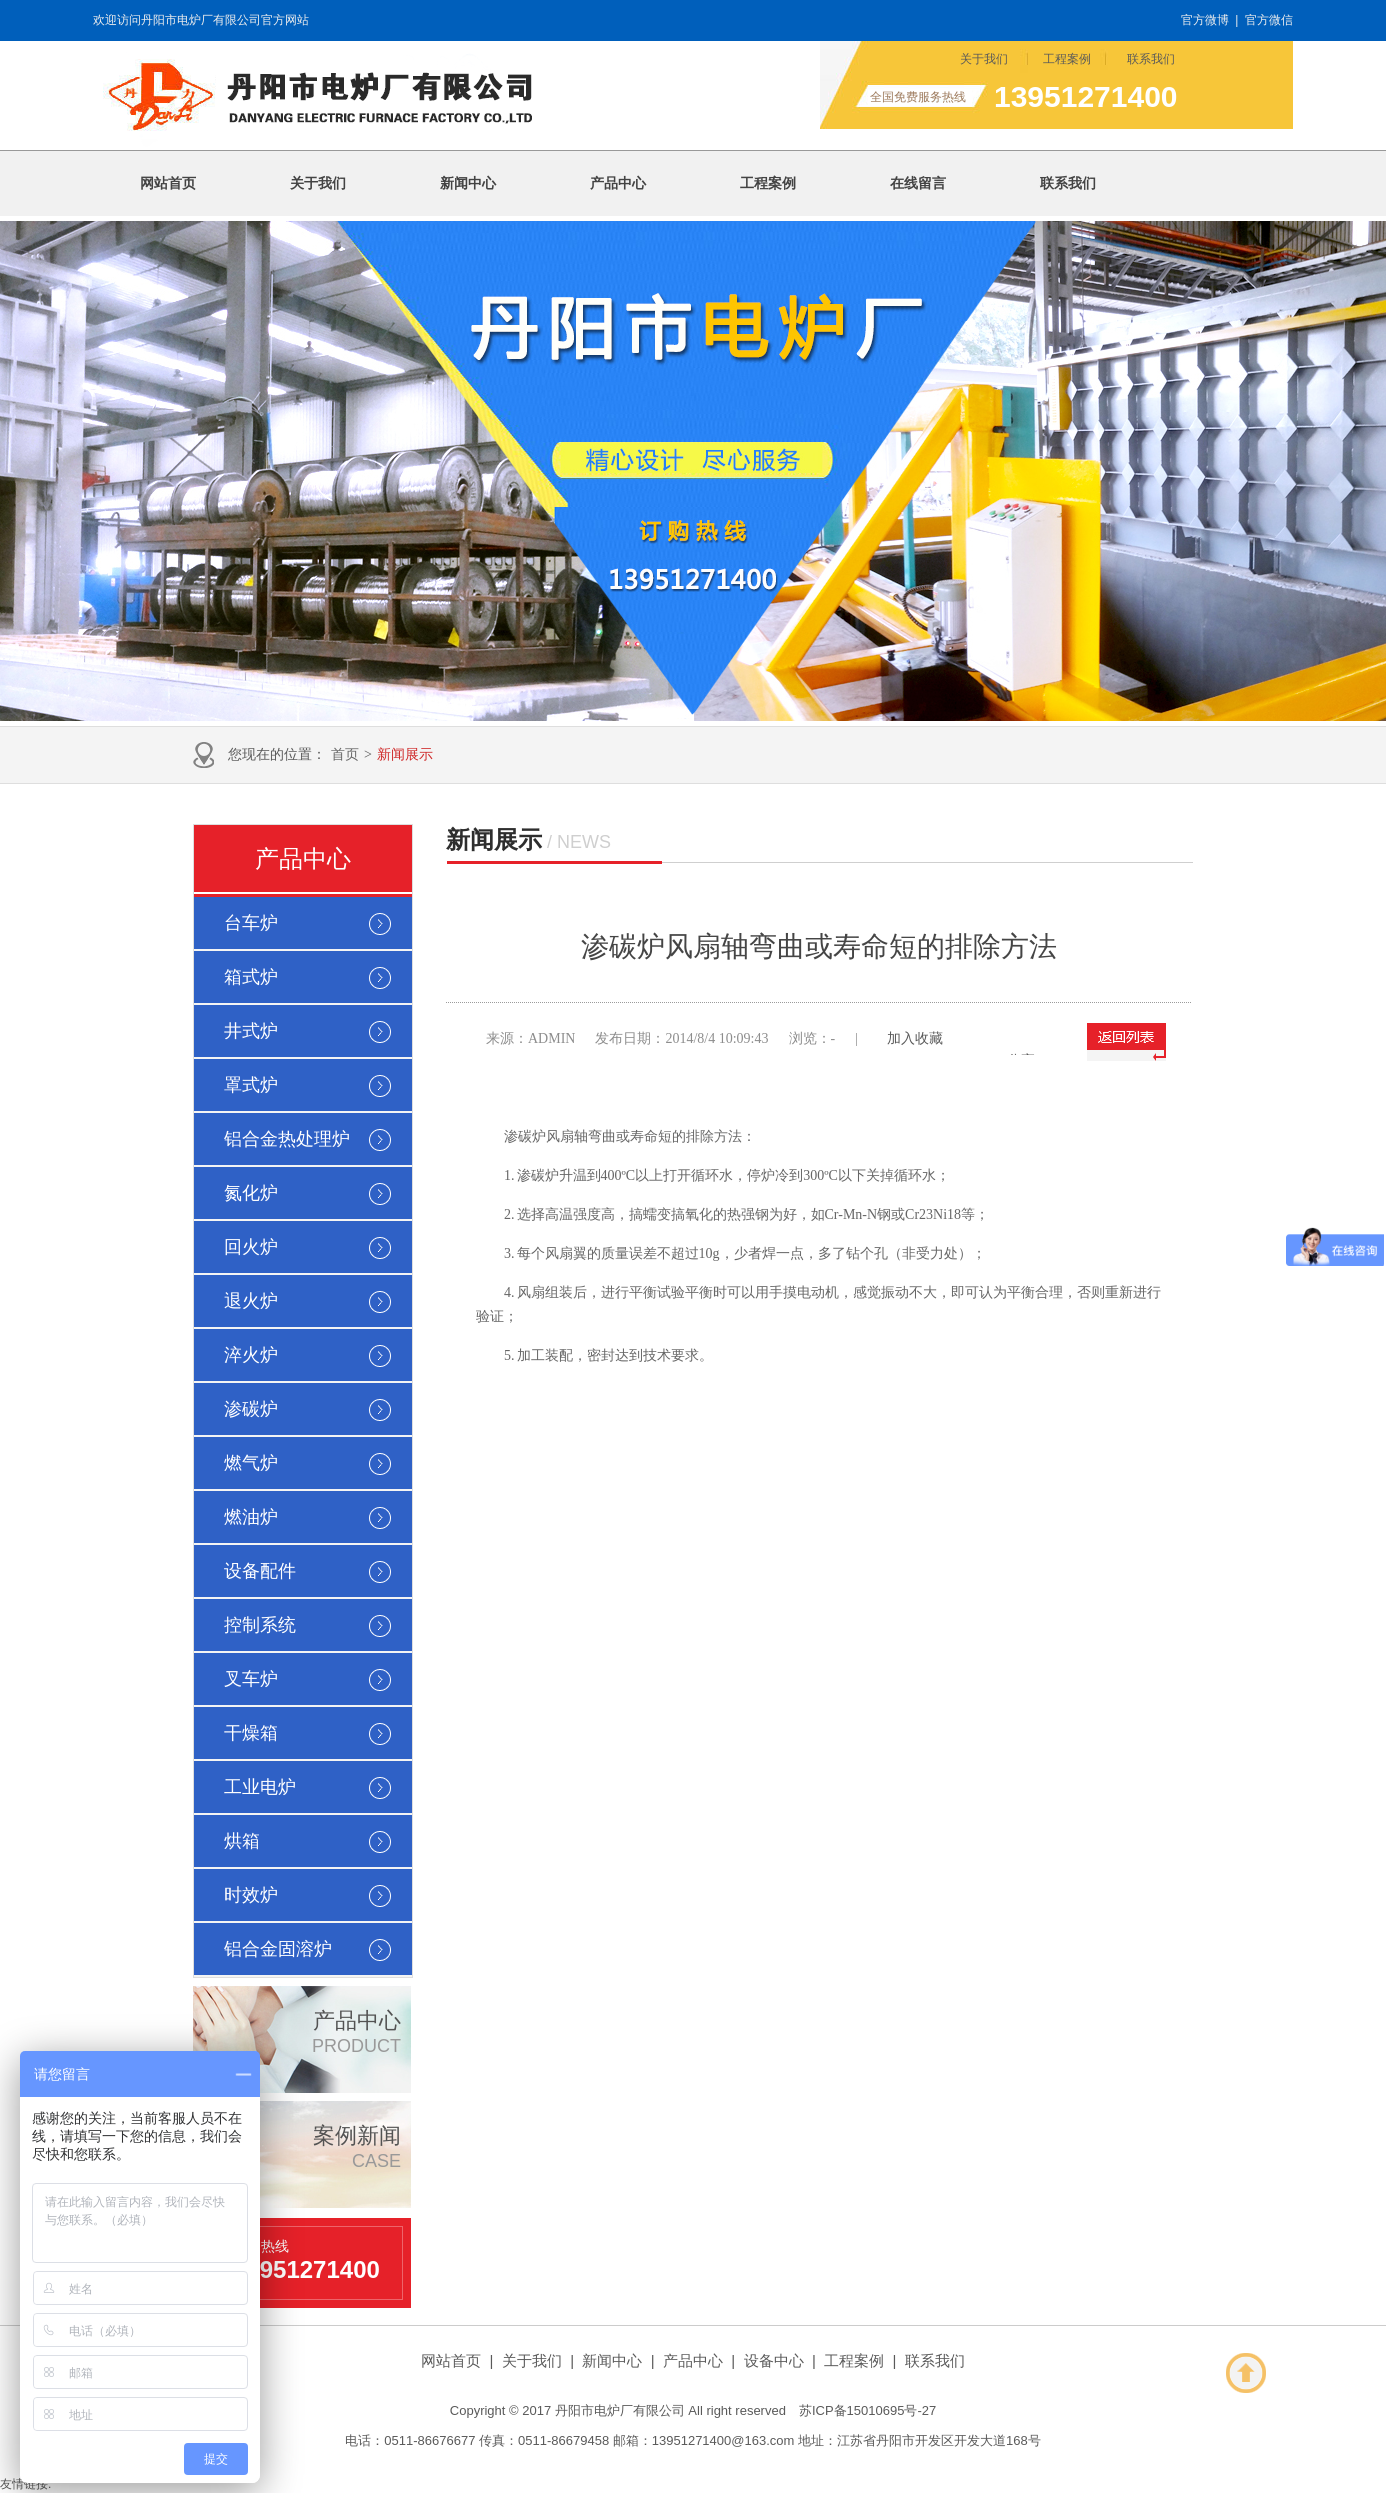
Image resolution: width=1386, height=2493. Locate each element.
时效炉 (251, 1895)
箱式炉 (251, 977)
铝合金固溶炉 (278, 1949)
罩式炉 (251, 1085)
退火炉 (251, 1301)
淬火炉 (251, 1355)
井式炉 (251, 1031)
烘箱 (242, 1841)
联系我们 (1151, 59)
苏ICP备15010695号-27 (867, 2410)
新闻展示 (405, 754)
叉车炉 (251, 1679)
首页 (345, 754)
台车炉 (251, 923)
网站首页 (451, 2360)
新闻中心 (612, 2360)
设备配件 (260, 1571)
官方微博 (1205, 20)
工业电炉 (260, 1787)
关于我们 (984, 59)
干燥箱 (251, 1733)
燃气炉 (251, 1463)
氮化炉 (251, 1193)
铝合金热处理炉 (287, 1139)
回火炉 (251, 1247)
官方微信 (1269, 20)
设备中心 (774, 2360)
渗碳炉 (251, 1409)
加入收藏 (915, 1038)
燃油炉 (251, 1517)
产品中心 (303, 859)
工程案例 (1067, 59)
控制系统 (260, 1625)
